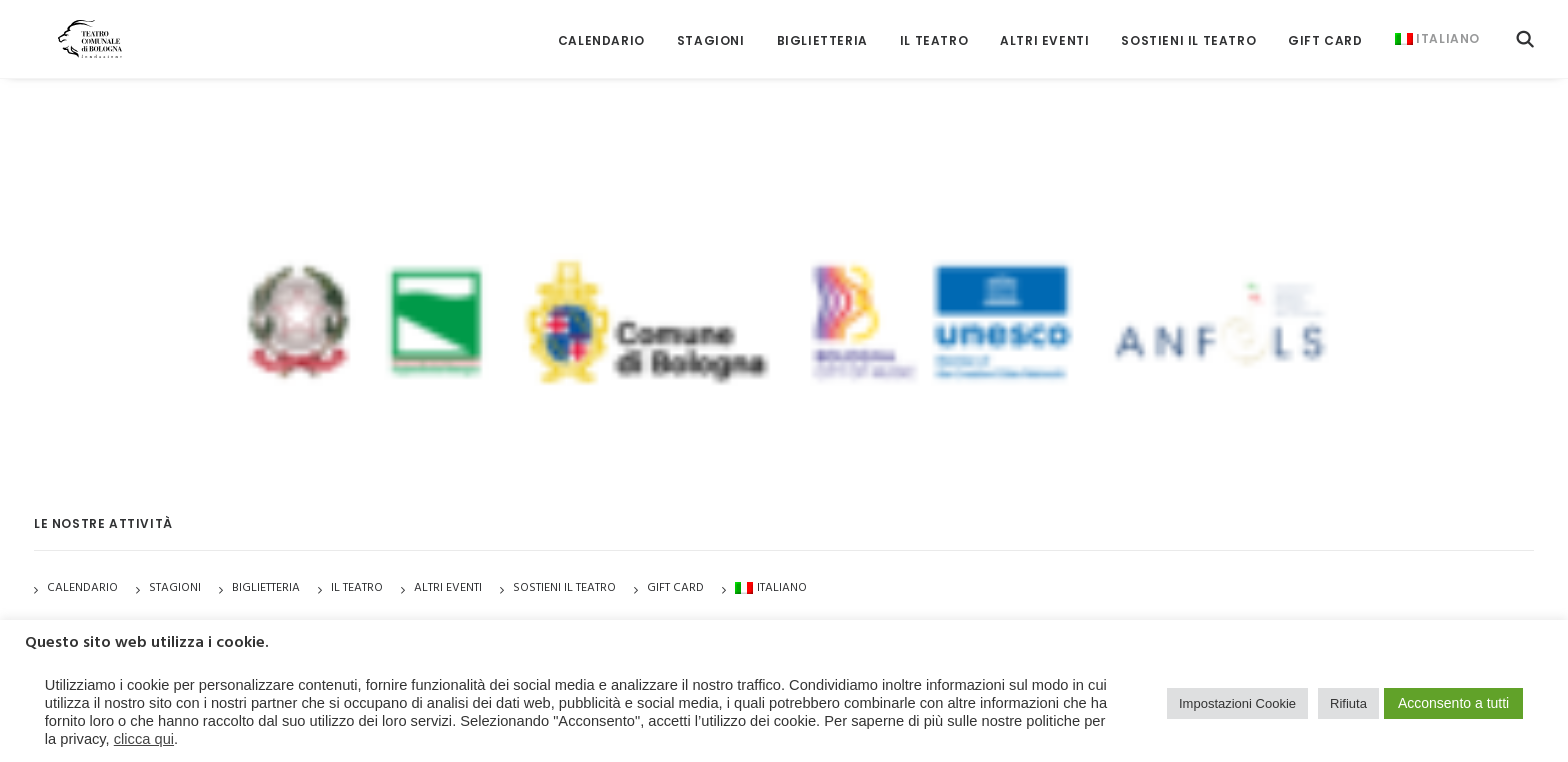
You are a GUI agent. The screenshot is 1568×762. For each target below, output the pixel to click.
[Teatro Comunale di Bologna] (71, 27)
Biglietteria (822, 29)
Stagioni (175, 588)
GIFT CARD (1325, 29)
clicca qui (144, 739)
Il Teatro (934, 29)
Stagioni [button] (711, 29)
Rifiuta (1348, 703)
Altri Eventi (1044, 29)
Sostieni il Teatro (1188, 29)
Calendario (601, 29)
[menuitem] (601, 29)
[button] (1525, 27)
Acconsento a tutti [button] (1453, 703)
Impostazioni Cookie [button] (1237, 703)
